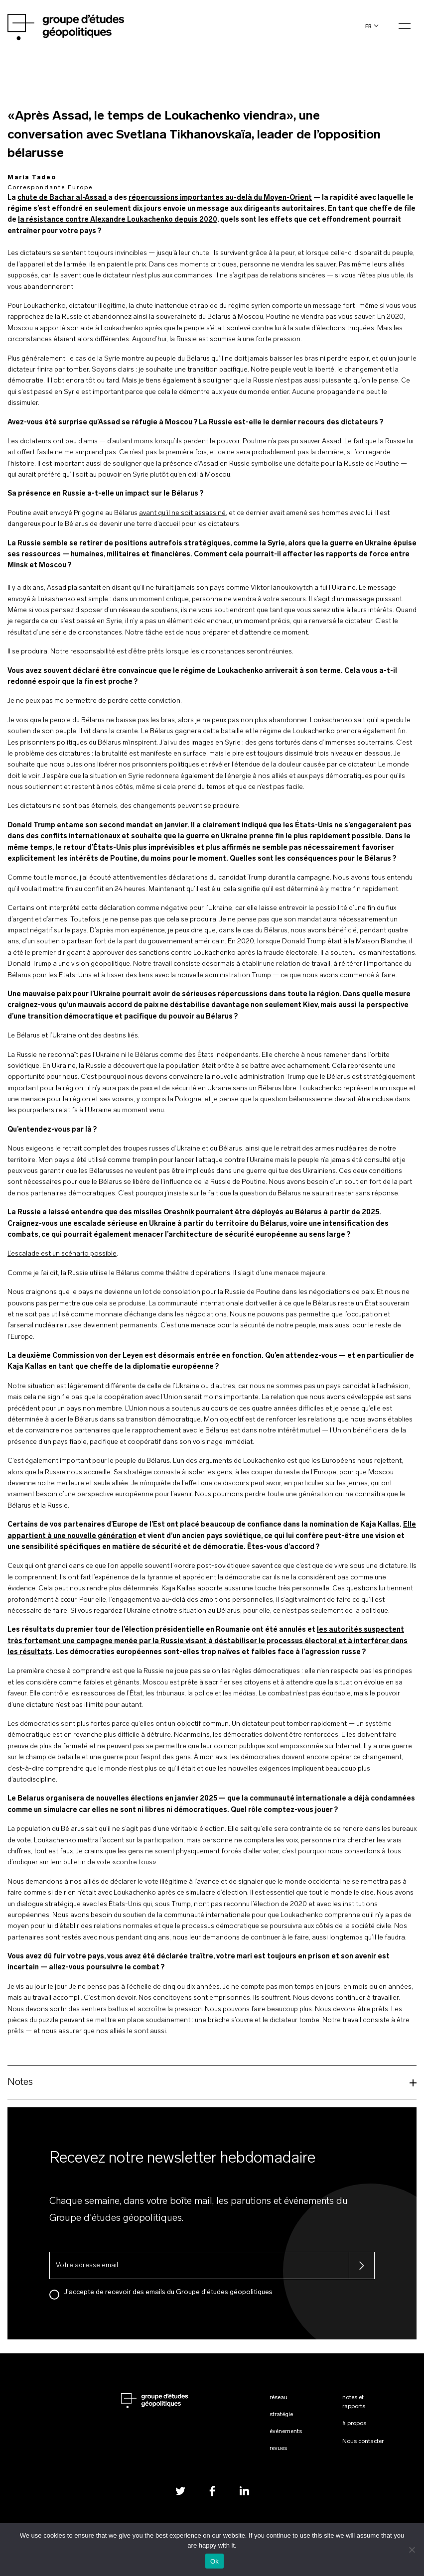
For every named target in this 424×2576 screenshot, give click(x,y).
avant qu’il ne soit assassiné (182, 513)
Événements (286, 2432)
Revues (278, 2448)
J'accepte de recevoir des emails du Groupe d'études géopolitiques (168, 2292)
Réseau (278, 2398)
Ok (214, 2561)
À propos (354, 2424)
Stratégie (281, 2415)
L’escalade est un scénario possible (62, 1254)
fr (368, 26)
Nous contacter (363, 2442)
